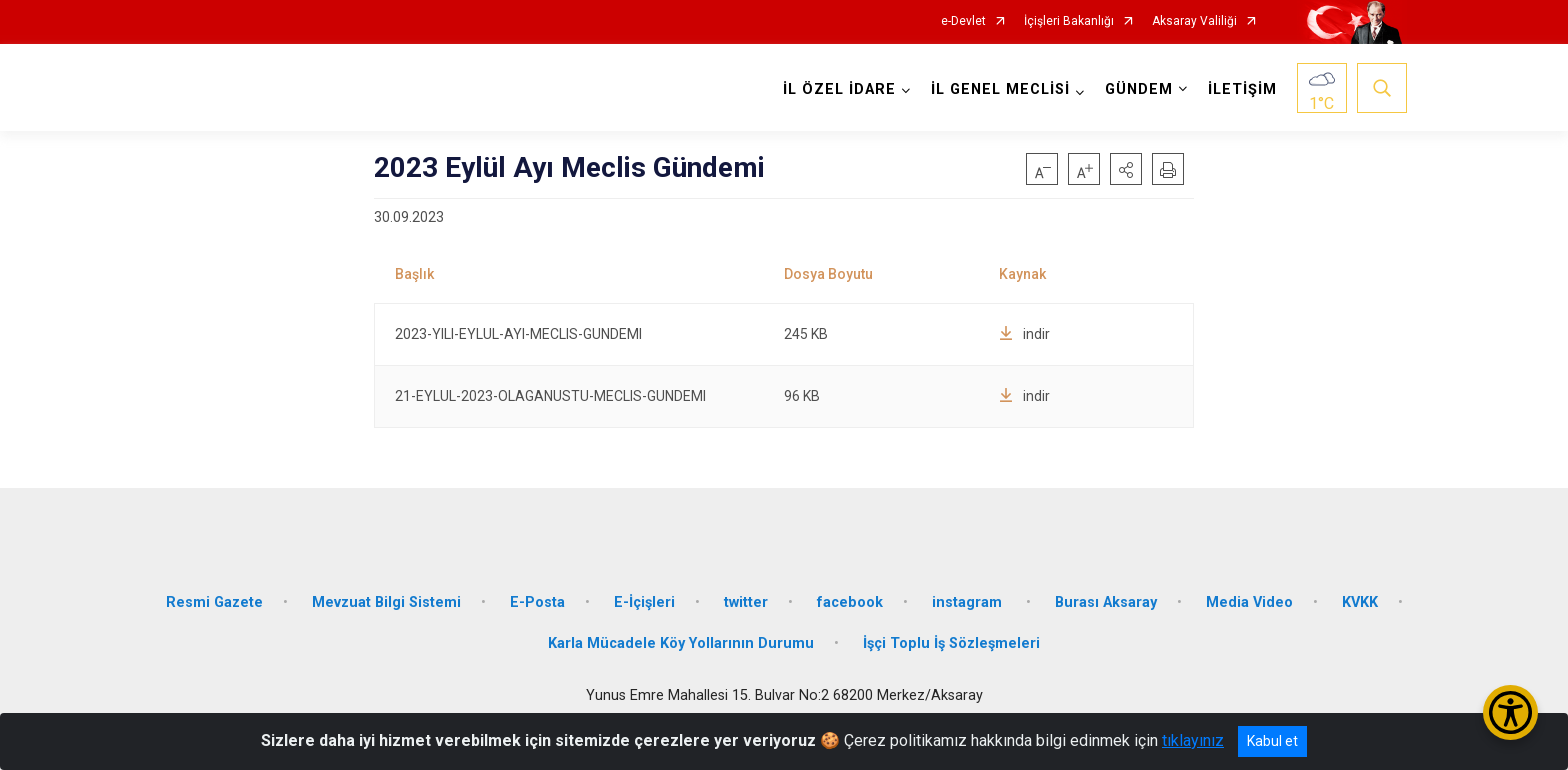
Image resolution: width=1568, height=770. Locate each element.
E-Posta (537, 600)
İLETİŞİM (1242, 89)
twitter (746, 600)
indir (1024, 334)
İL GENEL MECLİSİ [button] (1000, 89)
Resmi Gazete (214, 600)
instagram (969, 600)
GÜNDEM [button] (1139, 89)
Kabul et (1272, 741)
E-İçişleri (644, 600)
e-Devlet (963, 21)
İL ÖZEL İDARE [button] (839, 89)
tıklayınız (1193, 740)
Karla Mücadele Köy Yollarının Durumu (681, 642)
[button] (1126, 169)
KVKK (1360, 600)
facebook (850, 600)
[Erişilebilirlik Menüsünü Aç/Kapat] (1510, 712)
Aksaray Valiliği (1194, 21)
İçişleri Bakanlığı (1069, 21)
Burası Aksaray (1106, 600)
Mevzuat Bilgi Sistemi (386, 600)
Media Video (1249, 600)
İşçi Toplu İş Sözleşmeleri (951, 642)
